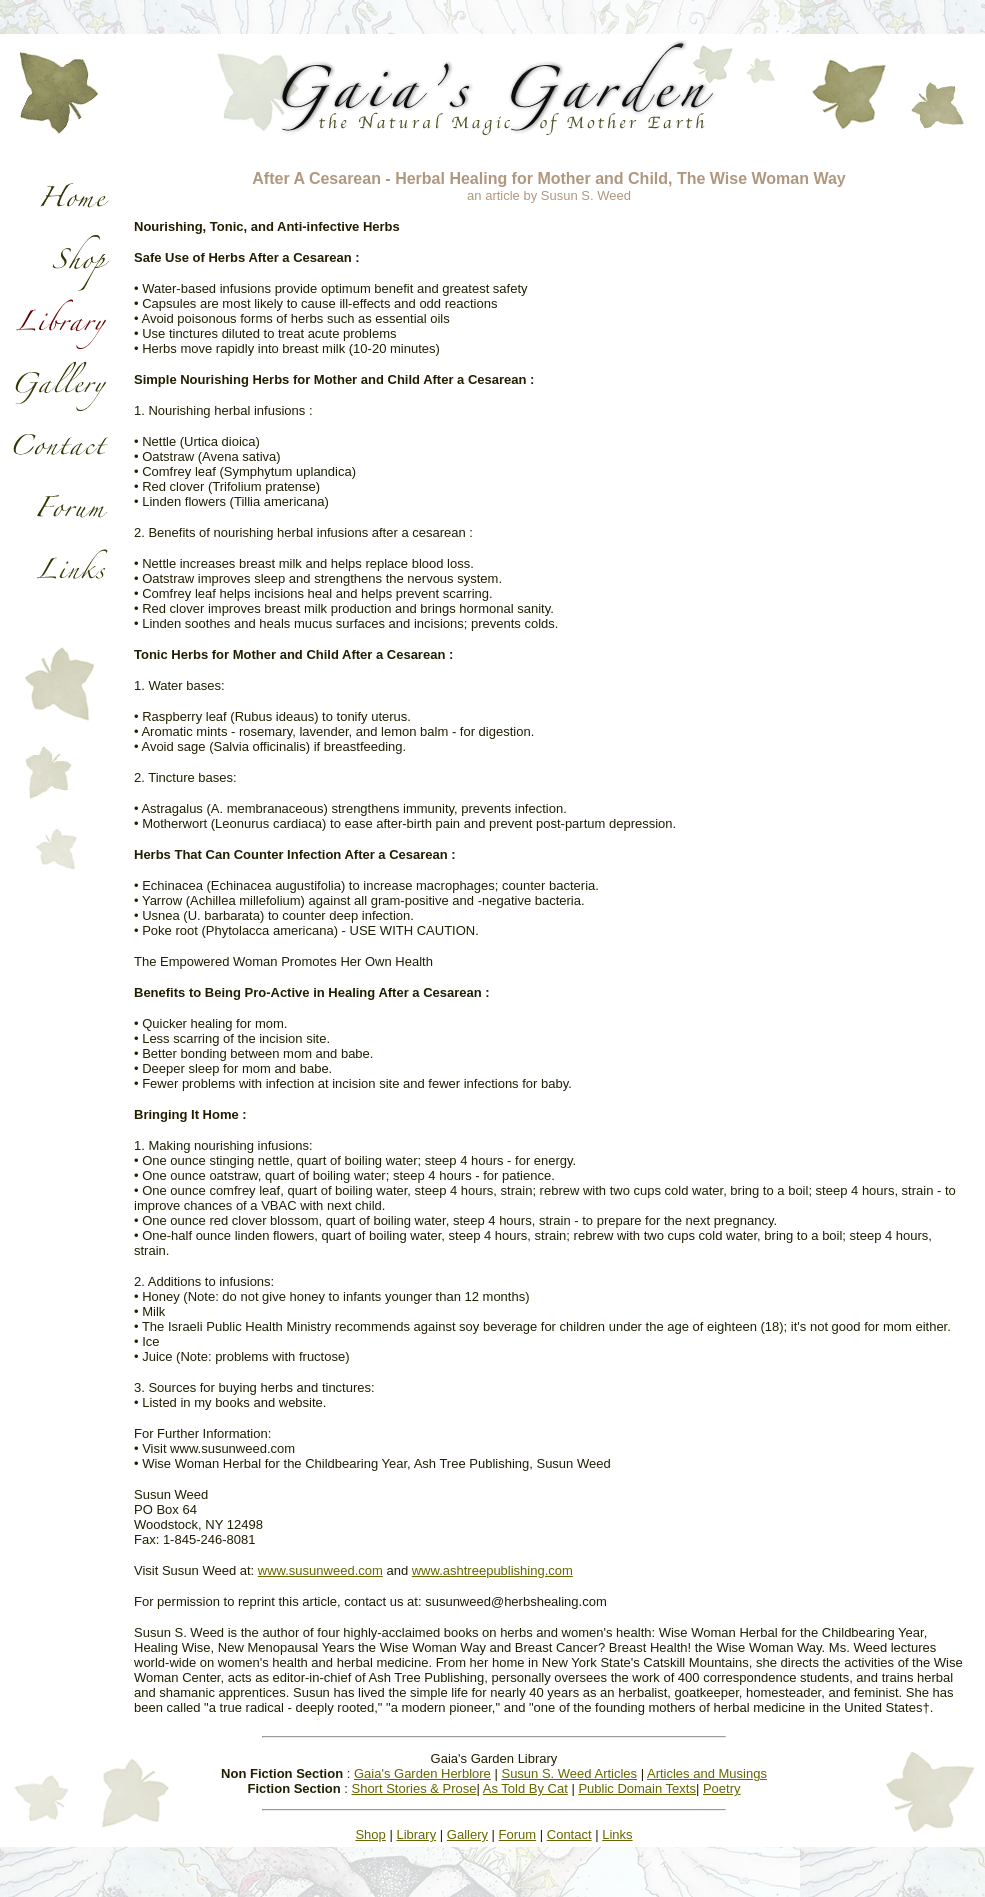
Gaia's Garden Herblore (422, 1773)
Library (416, 1834)
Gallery (467, 1834)
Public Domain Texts (637, 1788)
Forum (518, 1834)
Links (617, 1834)
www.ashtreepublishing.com (492, 1570)
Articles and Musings (707, 1773)
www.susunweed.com (320, 1570)
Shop (370, 1834)
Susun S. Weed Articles (569, 1773)
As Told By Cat (525, 1788)
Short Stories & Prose (413, 1788)
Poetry (722, 1788)
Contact (569, 1834)
